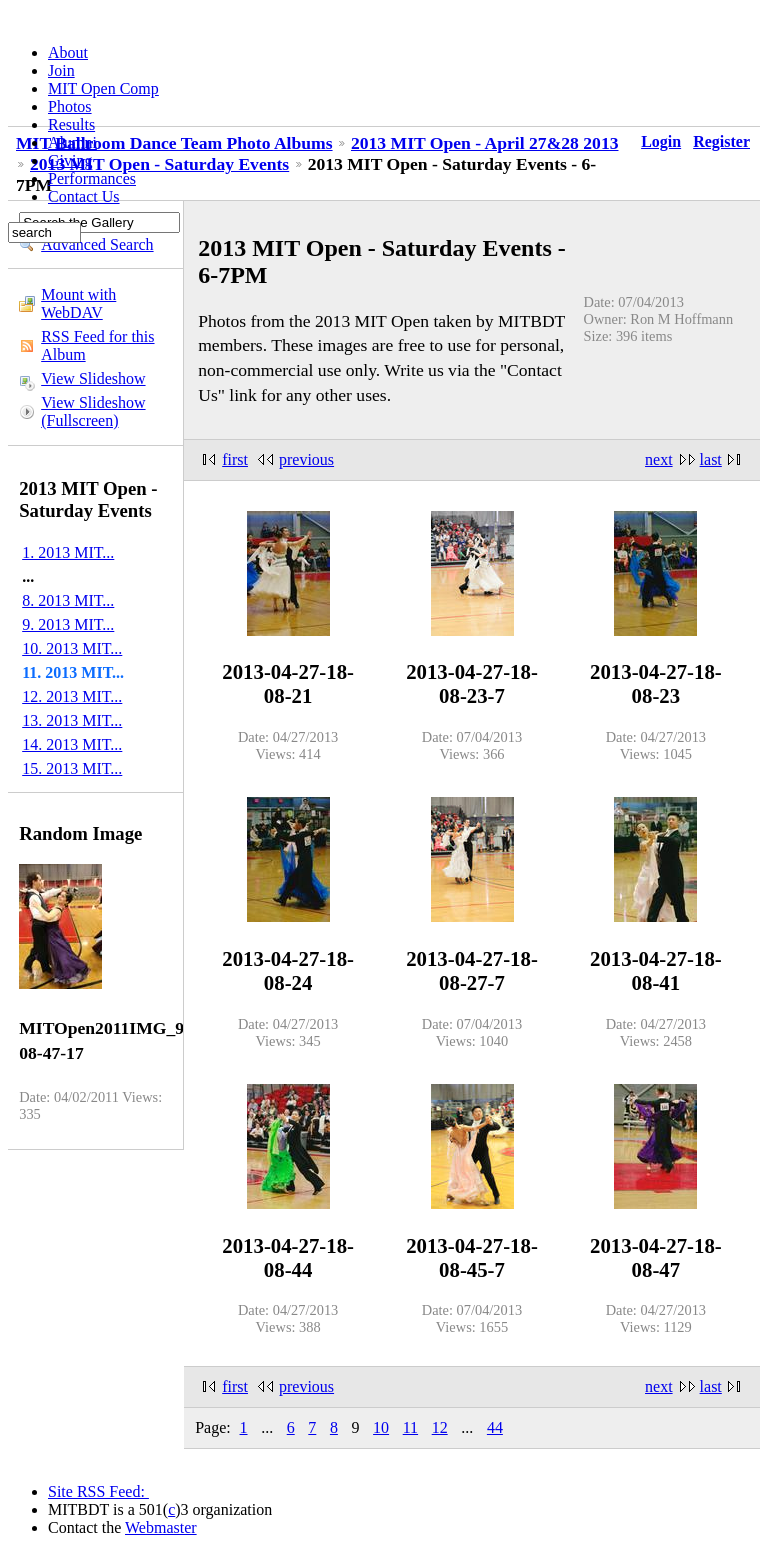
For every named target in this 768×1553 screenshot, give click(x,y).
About (68, 52)
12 (440, 1427)
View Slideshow (93, 378)
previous (306, 459)
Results (71, 124)
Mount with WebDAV (78, 303)
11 (410, 1427)
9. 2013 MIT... (68, 624)
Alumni (72, 142)
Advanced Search (97, 244)
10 (381, 1427)
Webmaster (161, 1527)
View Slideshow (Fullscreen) (93, 411)
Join (61, 70)
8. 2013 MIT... (68, 600)
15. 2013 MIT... (72, 768)
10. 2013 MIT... (72, 648)
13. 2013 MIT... (72, 720)
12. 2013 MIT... (72, 696)
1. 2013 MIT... (68, 552)
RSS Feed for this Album (97, 345)
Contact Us (84, 196)
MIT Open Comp (103, 88)
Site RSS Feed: (98, 1491)
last (711, 459)
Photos (70, 106)
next (659, 459)
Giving (70, 160)
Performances (92, 178)
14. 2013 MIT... (72, 744)
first (235, 459)
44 (495, 1427)
